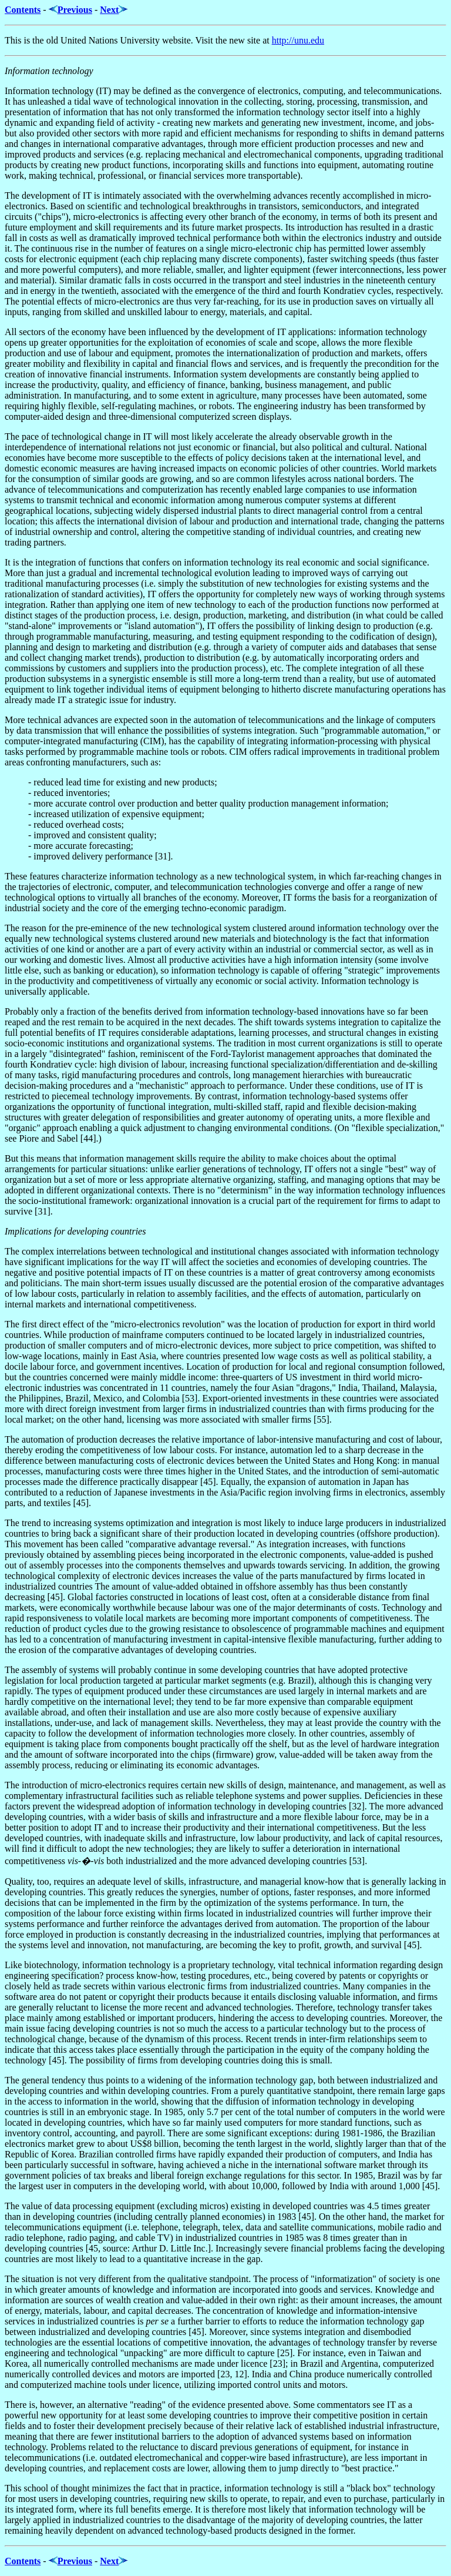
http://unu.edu (298, 40)
